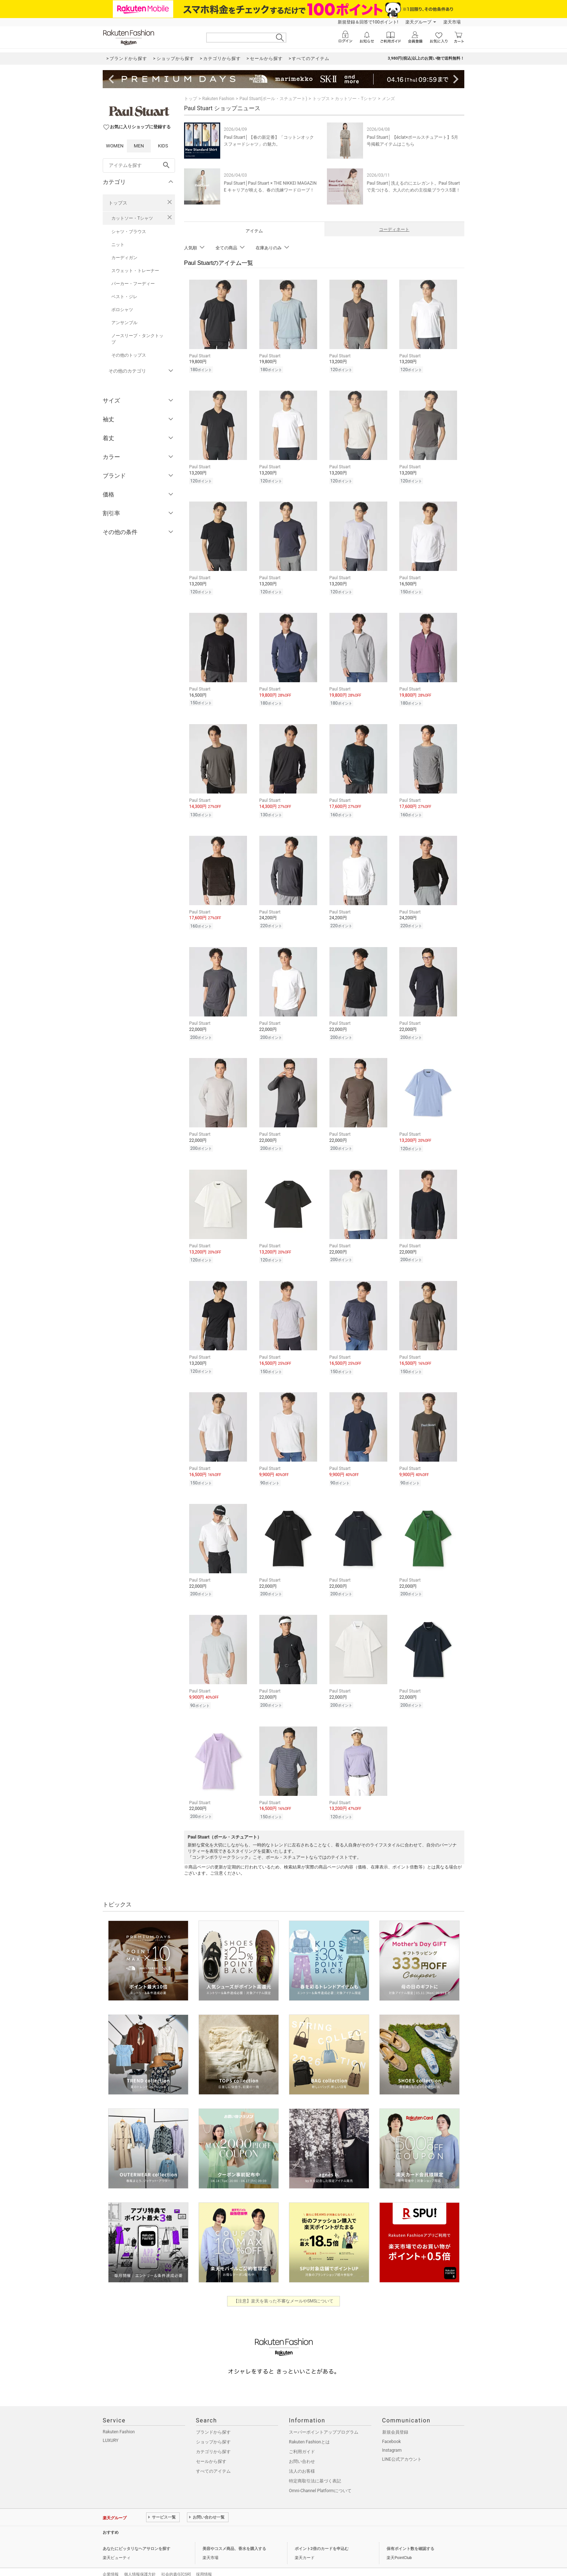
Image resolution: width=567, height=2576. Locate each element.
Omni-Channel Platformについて (320, 2475)
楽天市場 (452, 22)
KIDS (163, 146)
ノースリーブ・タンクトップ (137, 339)
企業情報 (111, 2559)
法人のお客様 (302, 2456)
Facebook (391, 2426)
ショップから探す (213, 2426)
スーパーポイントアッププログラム (323, 2417)
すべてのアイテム (213, 2456)
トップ (190, 98)
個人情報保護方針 (140, 2559)
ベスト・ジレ (124, 296)
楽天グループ (418, 22)
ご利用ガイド (302, 2436)
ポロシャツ (122, 309)
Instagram (392, 2435)
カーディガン (124, 257)
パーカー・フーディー (133, 283)
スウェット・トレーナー (135, 270)
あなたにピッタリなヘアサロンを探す (136, 2533)
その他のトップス (128, 355)
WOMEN (115, 146)
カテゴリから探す (213, 2436)
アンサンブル (124, 322)
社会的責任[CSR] (176, 2559)
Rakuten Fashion (218, 98)
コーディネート (394, 229)
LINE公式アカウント (402, 2444)
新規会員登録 (395, 2417)
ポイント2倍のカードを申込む (322, 2533)
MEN (139, 146)
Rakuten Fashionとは (309, 2426)
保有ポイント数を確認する (410, 2533)
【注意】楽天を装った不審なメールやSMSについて (284, 2285)
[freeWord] (139, 165)
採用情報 (204, 2559)
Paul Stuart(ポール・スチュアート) (273, 98)
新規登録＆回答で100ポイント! (368, 22)
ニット (117, 244)
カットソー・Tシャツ (132, 218)
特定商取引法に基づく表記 (315, 2465)
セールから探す (211, 2446)
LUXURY (111, 2425)
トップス (117, 203)
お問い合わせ (302, 2446)
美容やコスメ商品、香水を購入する (234, 2533)
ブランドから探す (213, 2417)
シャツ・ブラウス (128, 231)
